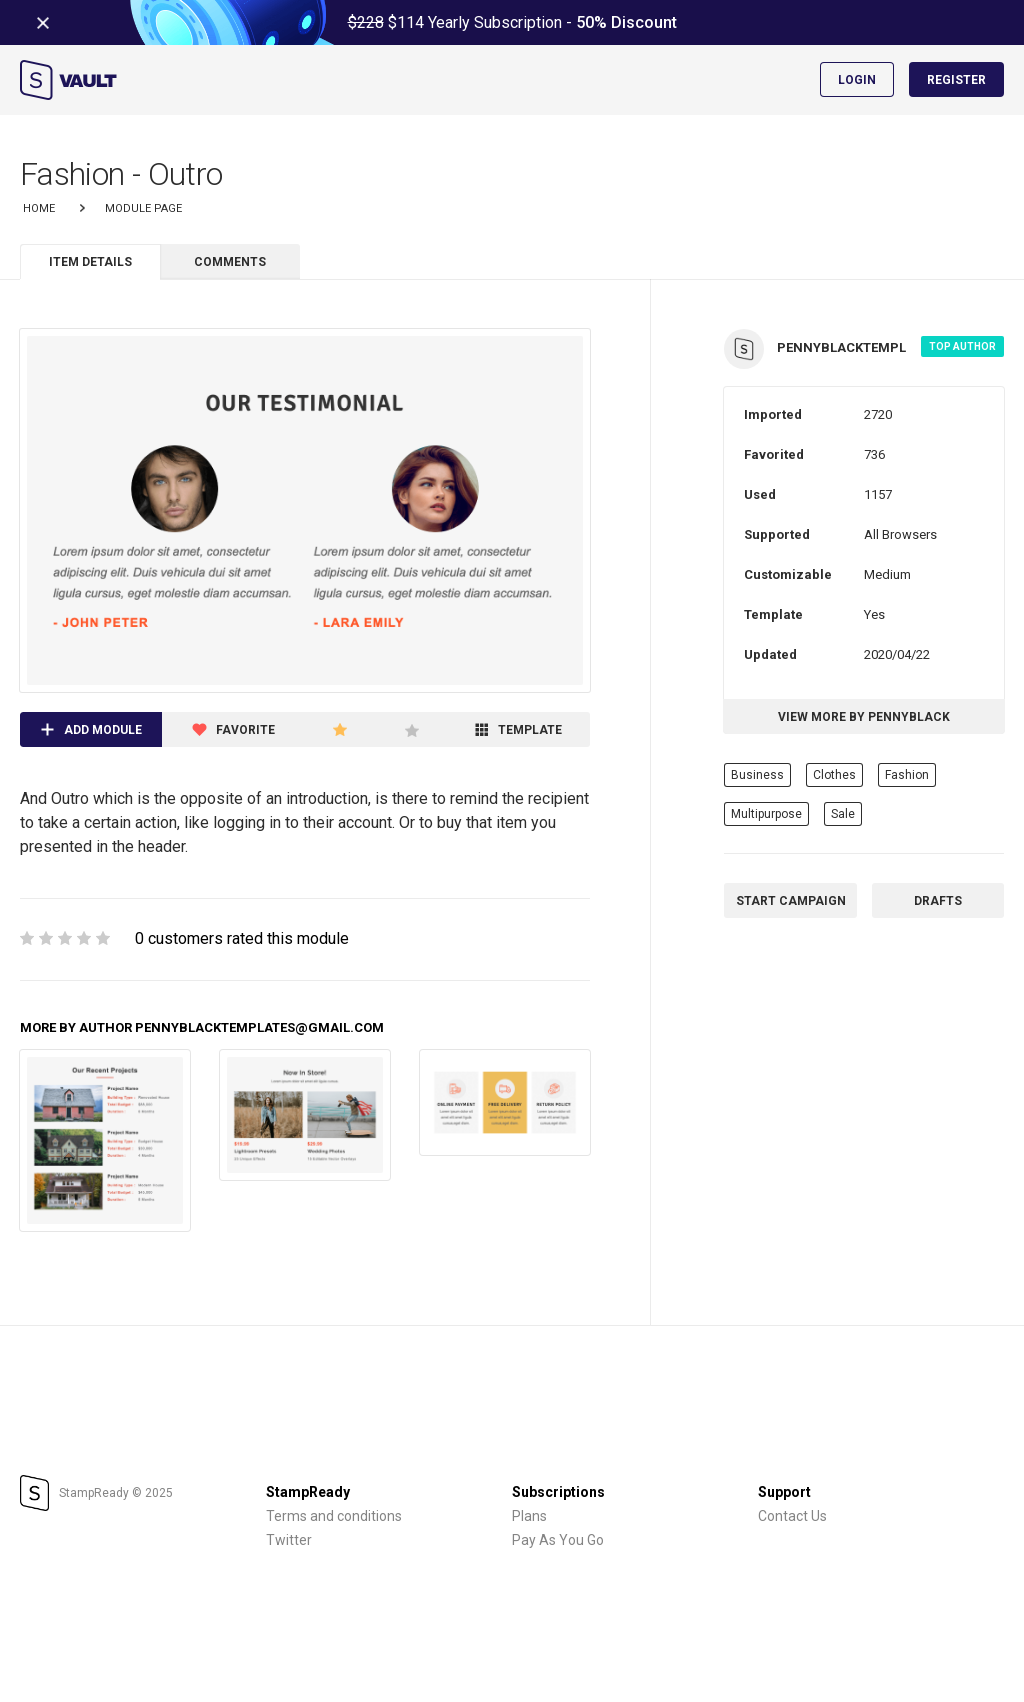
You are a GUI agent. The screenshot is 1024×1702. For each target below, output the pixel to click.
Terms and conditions (334, 1516)
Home (39, 208)
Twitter (289, 1540)
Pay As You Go (558, 1540)
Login (857, 80)
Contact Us (792, 1516)
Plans (529, 1516)
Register (956, 80)
